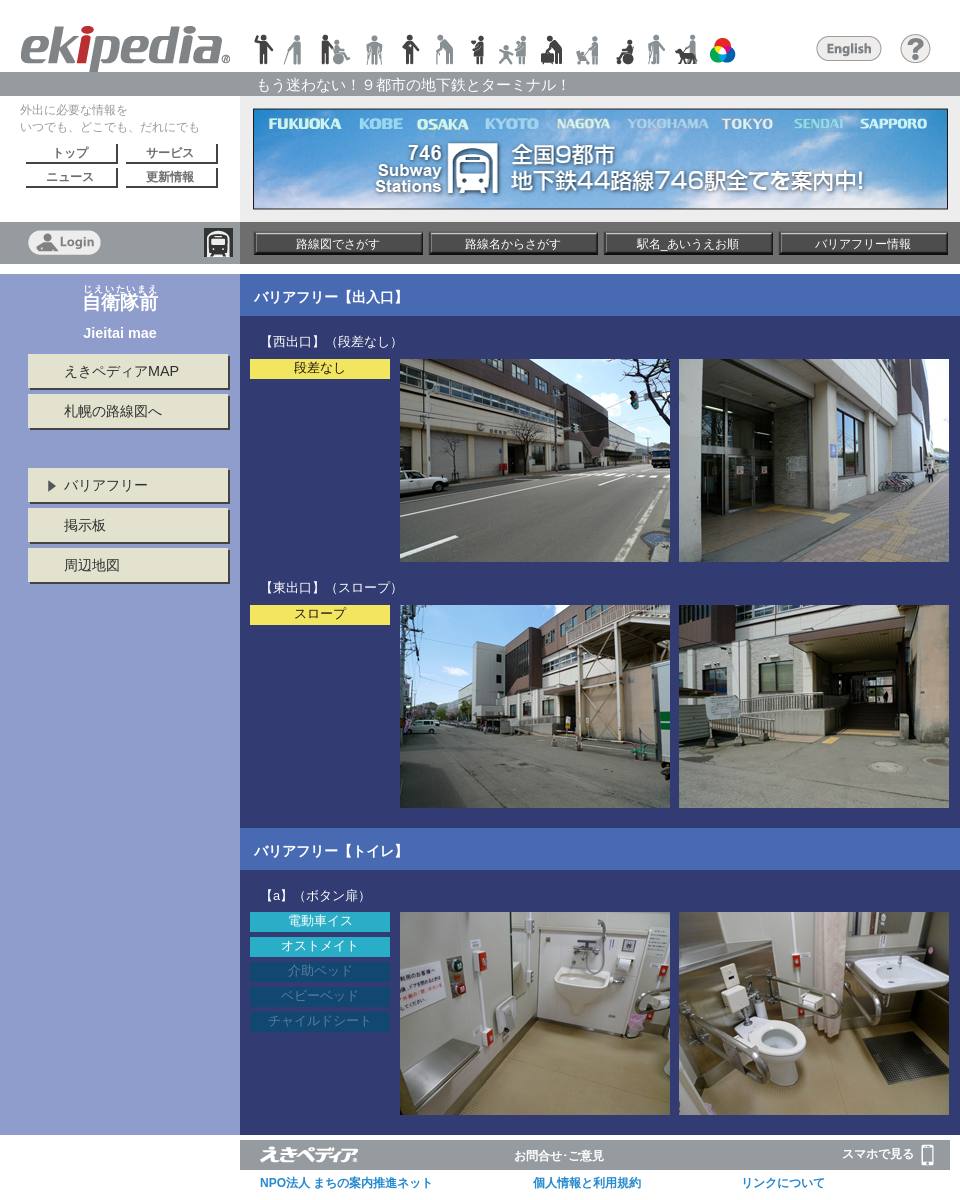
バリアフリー (106, 485)
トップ (70, 153)
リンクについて (783, 1183)
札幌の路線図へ (113, 411)
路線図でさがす (338, 244)
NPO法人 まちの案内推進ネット (346, 1183)
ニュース (70, 177)
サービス (170, 153)
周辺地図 (92, 565)
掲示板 (85, 525)
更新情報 (170, 177)
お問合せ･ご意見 (559, 1156)
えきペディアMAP (121, 371)
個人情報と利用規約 (587, 1183)
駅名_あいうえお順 (688, 244)
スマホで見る (888, 1155)
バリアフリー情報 (863, 244)
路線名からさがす (513, 244)
